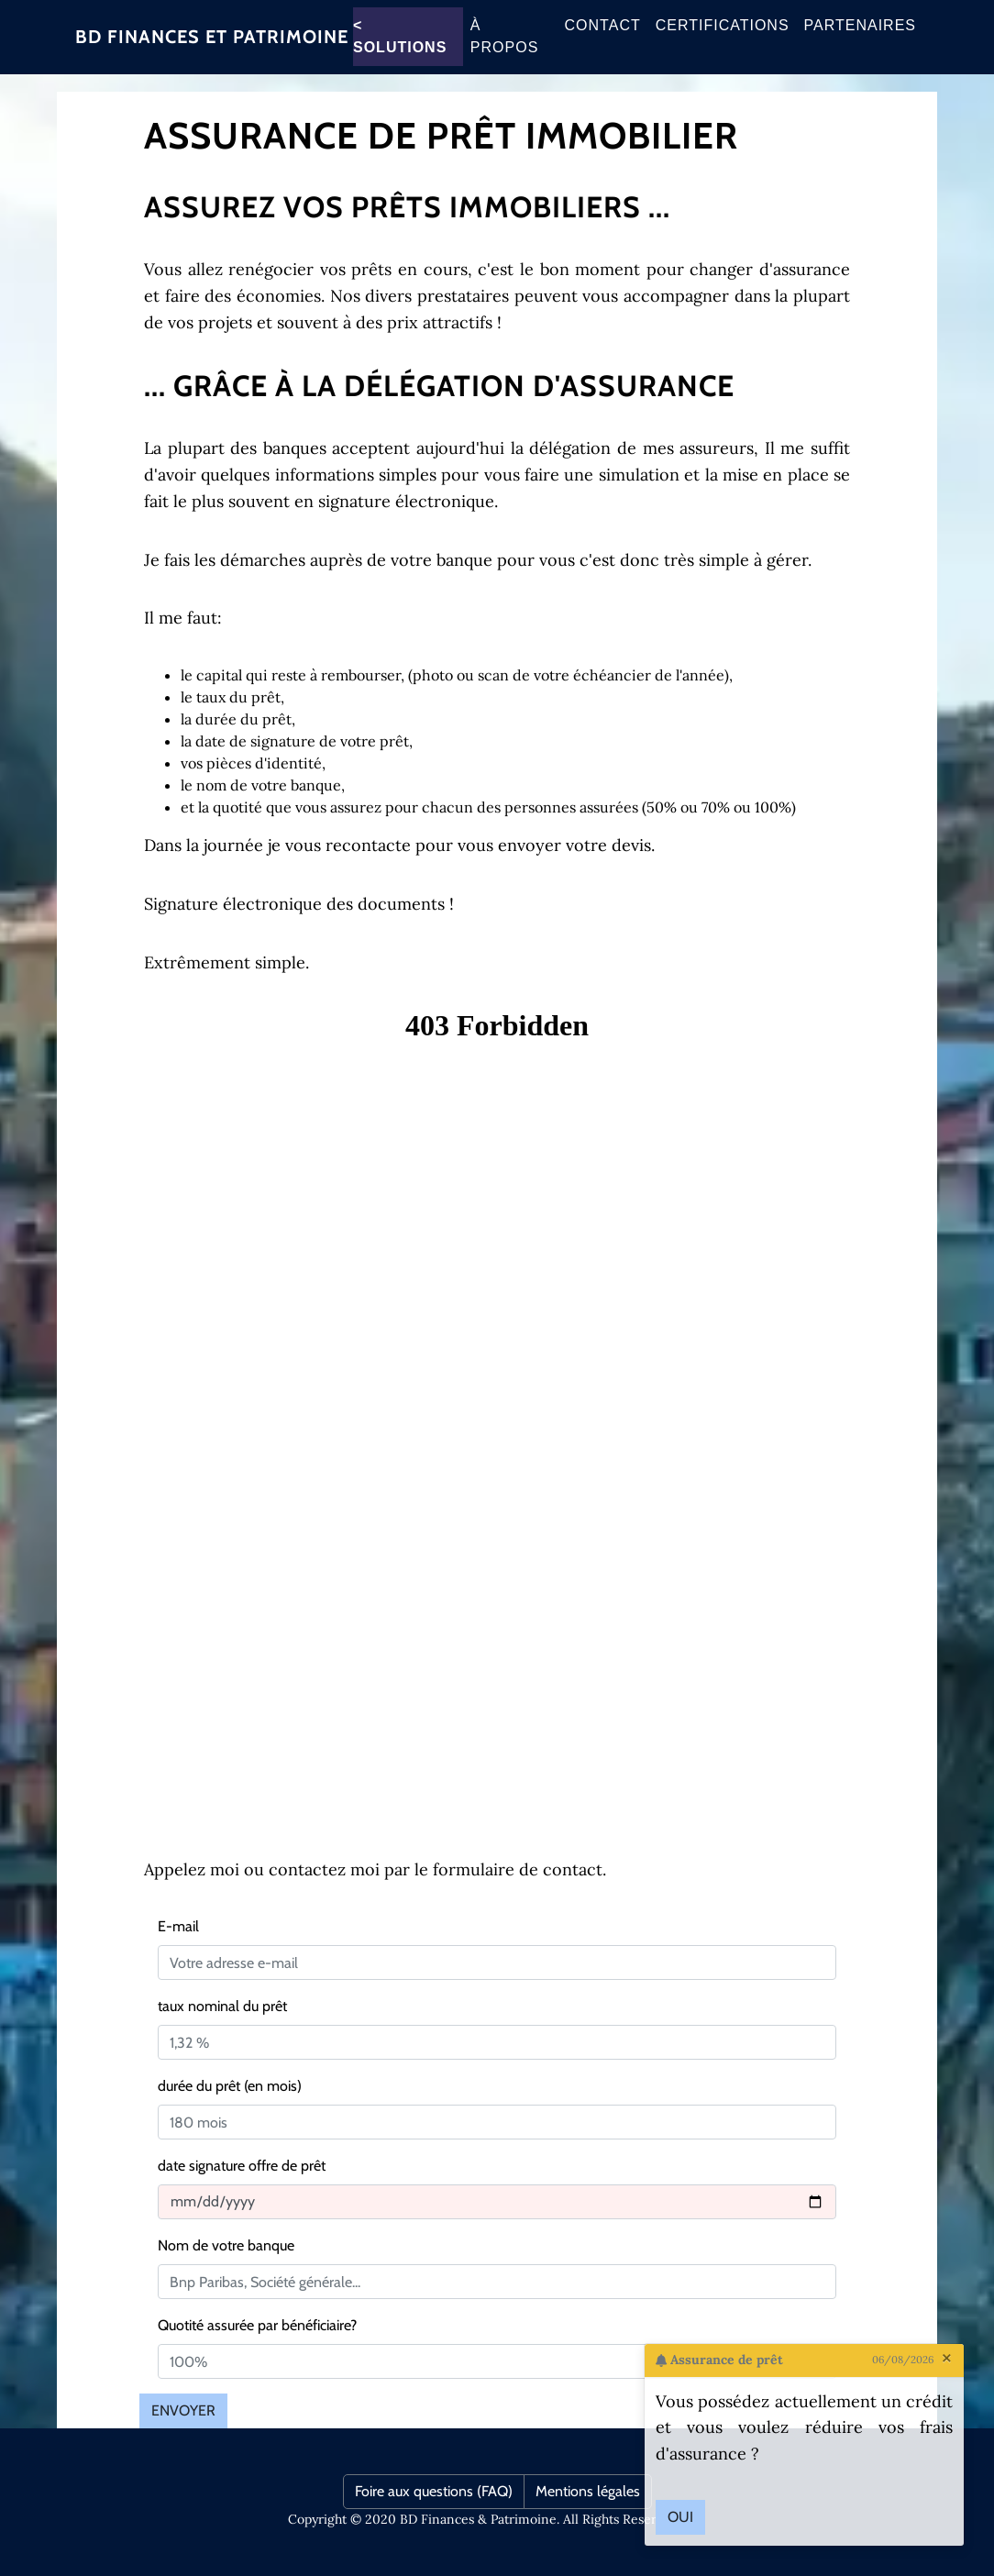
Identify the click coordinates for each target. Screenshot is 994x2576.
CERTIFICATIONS (723, 36)
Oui (680, 2517)
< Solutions (400, 47)
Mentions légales (588, 2491)
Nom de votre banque (226, 2245)
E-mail (178, 1926)
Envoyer (183, 2410)
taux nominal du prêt (222, 2006)
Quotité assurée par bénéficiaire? (257, 2325)
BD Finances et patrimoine (211, 48)
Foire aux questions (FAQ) (434, 2491)
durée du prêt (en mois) (230, 2086)
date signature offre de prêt (242, 2165)
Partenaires (860, 36)
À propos (504, 47)
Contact (603, 36)
